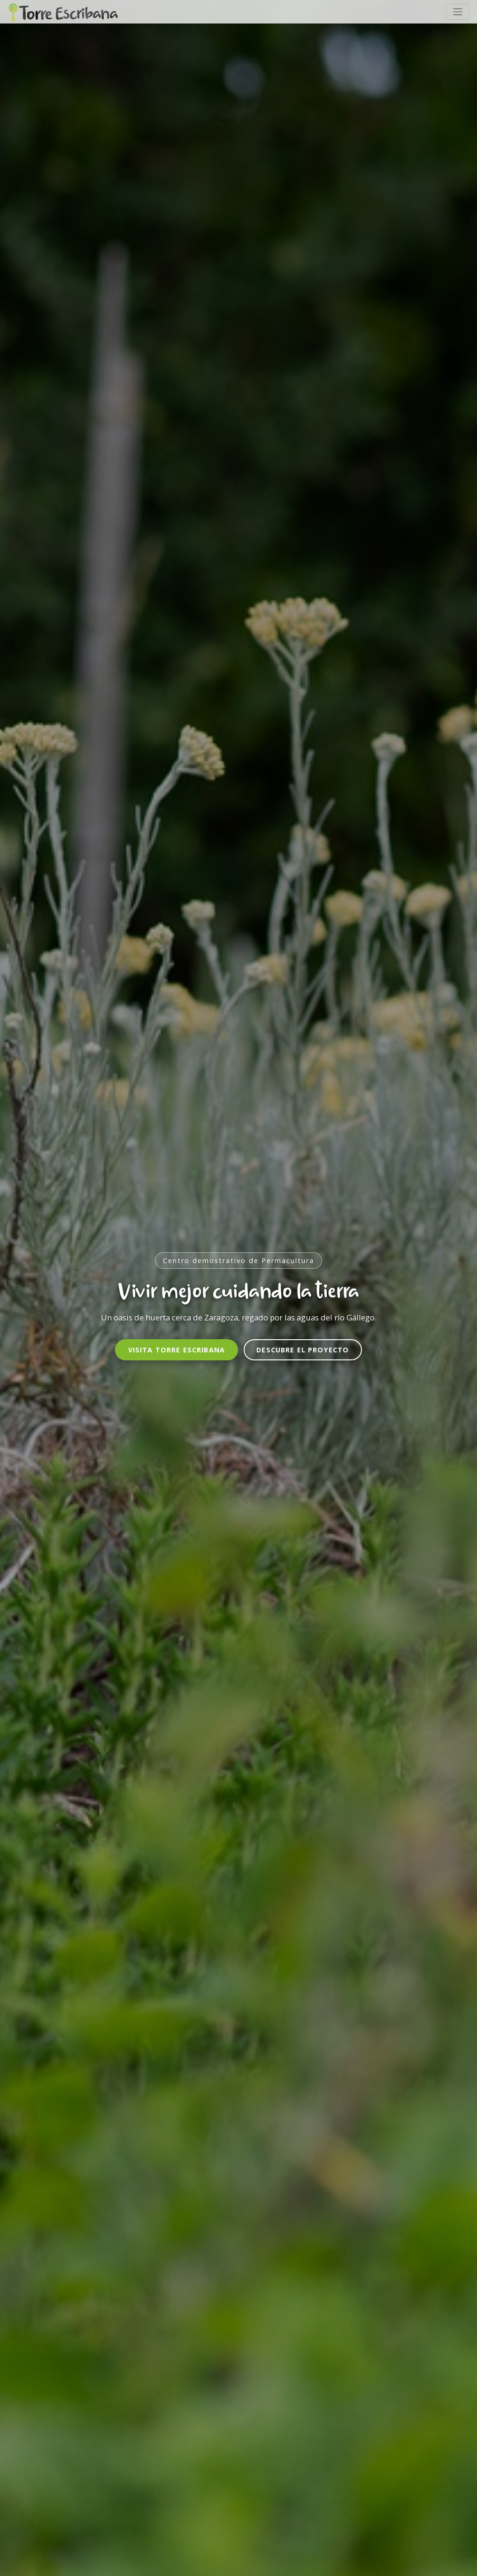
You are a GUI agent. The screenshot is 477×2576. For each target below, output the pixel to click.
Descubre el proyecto (302, 1349)
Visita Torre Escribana (176, 1349)
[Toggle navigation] (457, 12)
